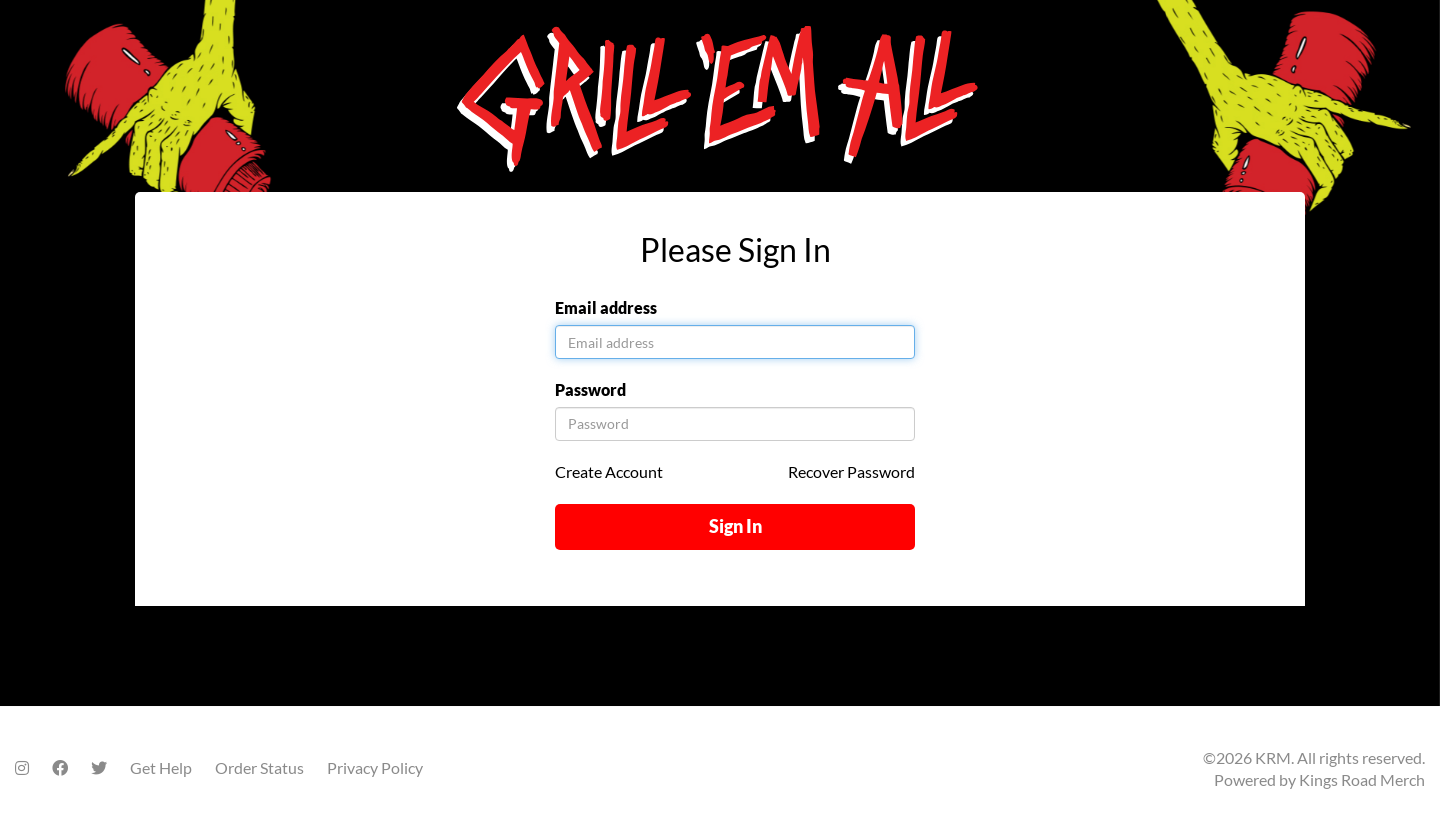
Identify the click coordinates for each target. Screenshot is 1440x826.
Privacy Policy (375, 767)
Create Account (609, 471)
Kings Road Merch (1362, 779)
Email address (606, 307)
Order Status (259, 767)
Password (590, 389)
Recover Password (851, 471)
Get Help (161, 767)
